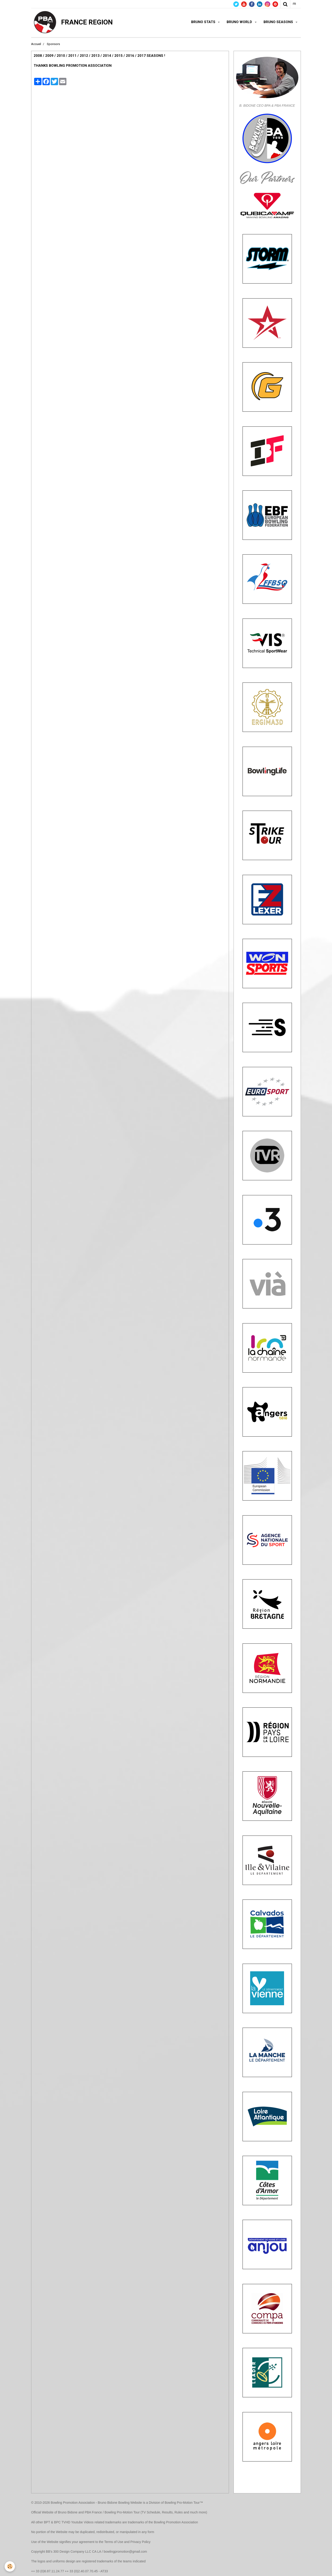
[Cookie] (10, 2566)
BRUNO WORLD (240, 22)
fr (294, 4)
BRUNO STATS (203, 22)
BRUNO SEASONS (279, 22)
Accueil (36, 44)
